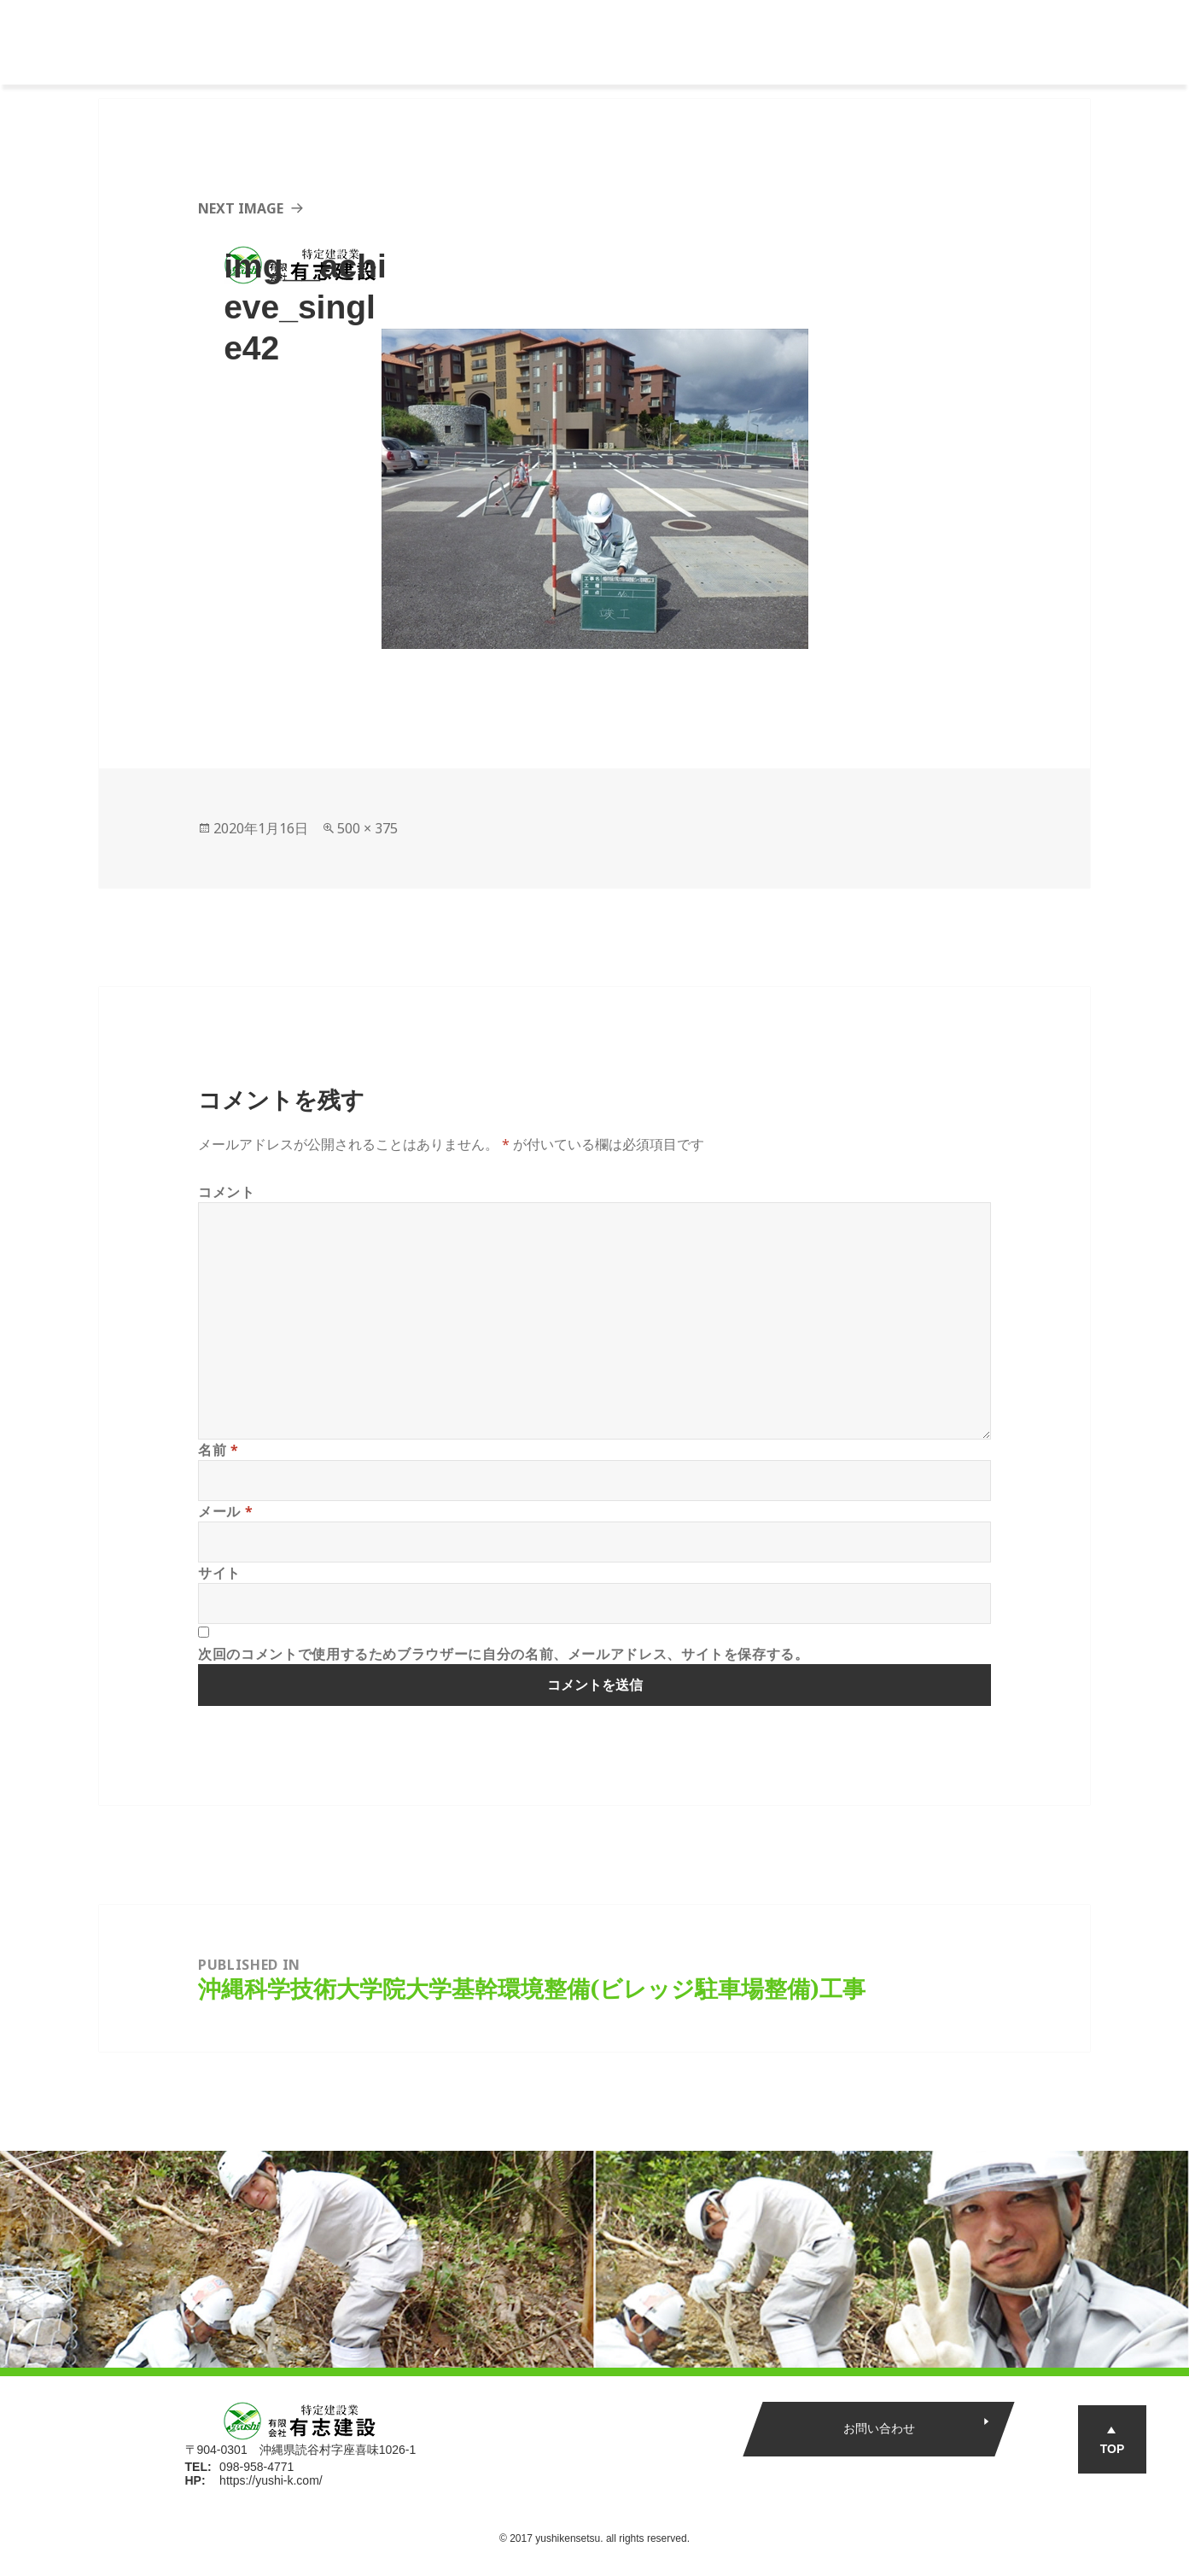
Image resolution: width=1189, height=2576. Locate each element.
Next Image (240, 208)
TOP (1112, 2449)
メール (225, 1511)
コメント (226, 1192)
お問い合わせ (878, 2428)
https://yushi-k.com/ (271, 2480)
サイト (219, 1572)
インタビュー (759, 43)
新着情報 (857, 43)
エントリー (955, 43)
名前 (218, 1449)
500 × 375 (367, 828)
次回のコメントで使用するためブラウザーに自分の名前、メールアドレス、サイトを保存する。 (503, 1653)
